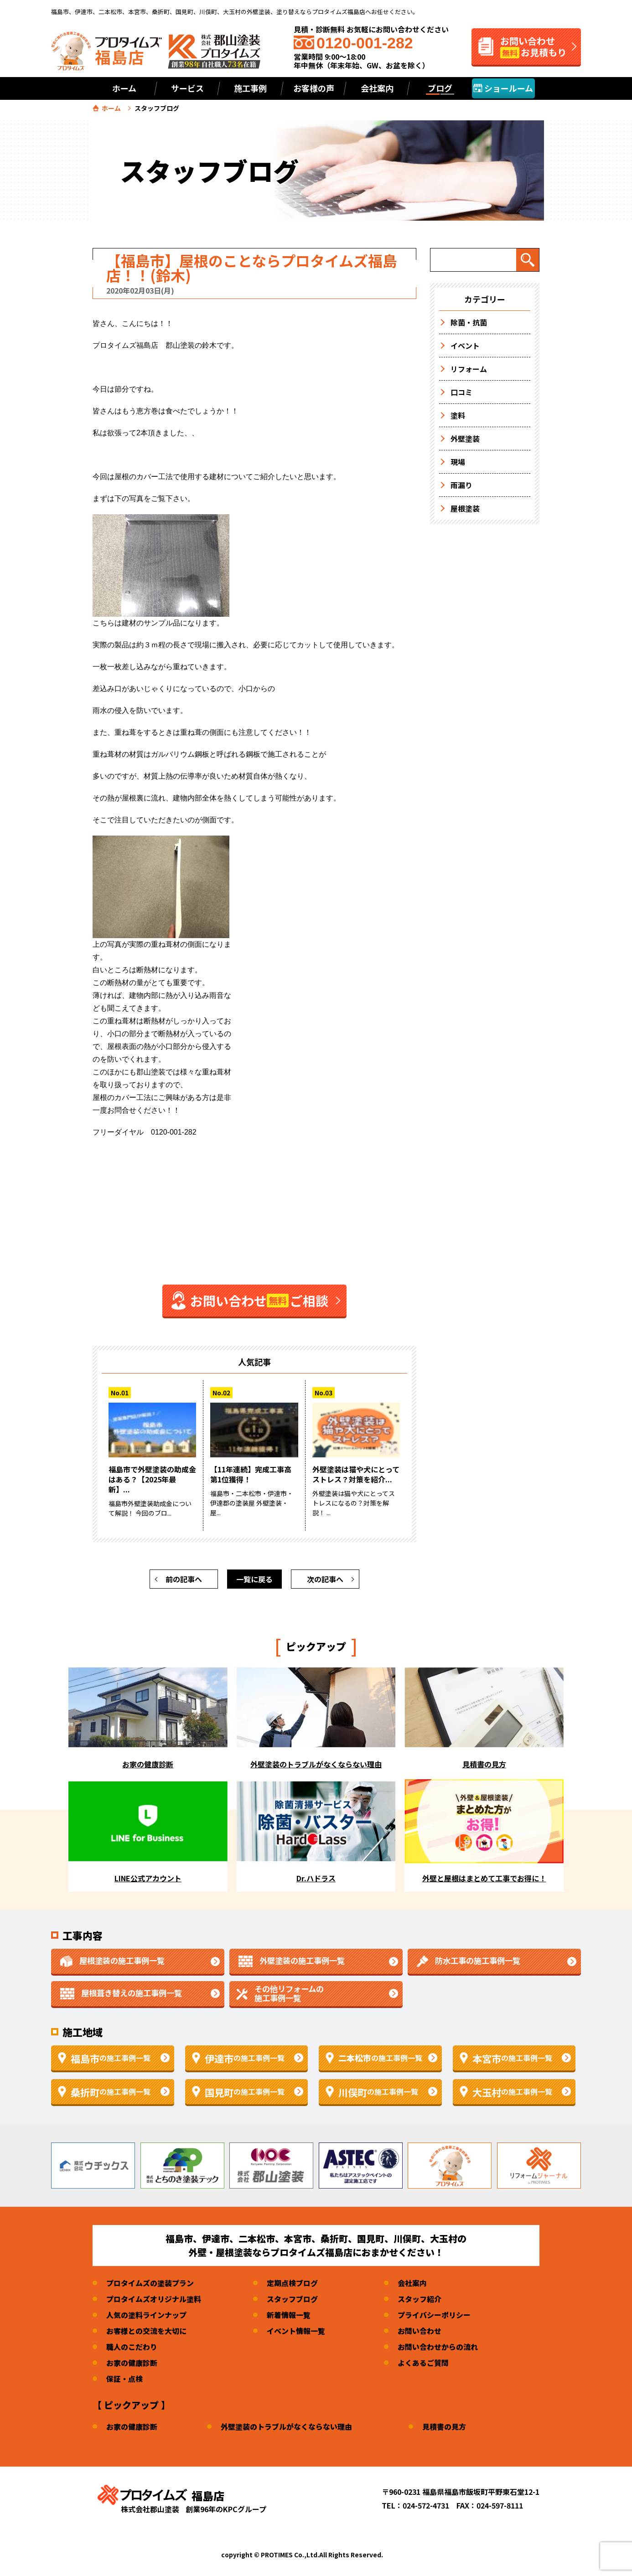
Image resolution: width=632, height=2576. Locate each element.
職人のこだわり (131, 2346)
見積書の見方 (444, 2426)
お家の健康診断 (131, 2362)
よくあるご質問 (423, 2362)
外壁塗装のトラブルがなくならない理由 (286, 2426)
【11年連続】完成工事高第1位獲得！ (250, 1474)
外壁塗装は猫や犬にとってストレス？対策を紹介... (355, 1474)
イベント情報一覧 (296, 2330)
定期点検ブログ (292, 2282)
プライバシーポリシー (434, 2314)
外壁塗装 (465, 438)
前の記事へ (184, 1579)
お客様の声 (313, 88)
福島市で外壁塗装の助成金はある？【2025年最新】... (152, 1479)
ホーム (124, 88)
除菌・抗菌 (469, 322)
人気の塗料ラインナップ (146, 2314)
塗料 (458, 415)
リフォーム (469, 368)
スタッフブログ (292, 2298)
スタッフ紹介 (419, 2298)
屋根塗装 (465, 508)
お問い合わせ (419, 2330)
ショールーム (503, 88)
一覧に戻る (254, 1579)
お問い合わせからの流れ (438, 2346)
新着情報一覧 (289, 2314)
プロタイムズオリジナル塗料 (153, 2298)
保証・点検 (124, 2378)
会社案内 (412, 2282)
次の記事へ (325, 1579)
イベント (465, 345)
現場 (458, 461)
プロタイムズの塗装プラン (150, 2282)
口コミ (461, 392)
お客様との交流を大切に (146, 2330)
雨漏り (461, 485)
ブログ (440, 88)
